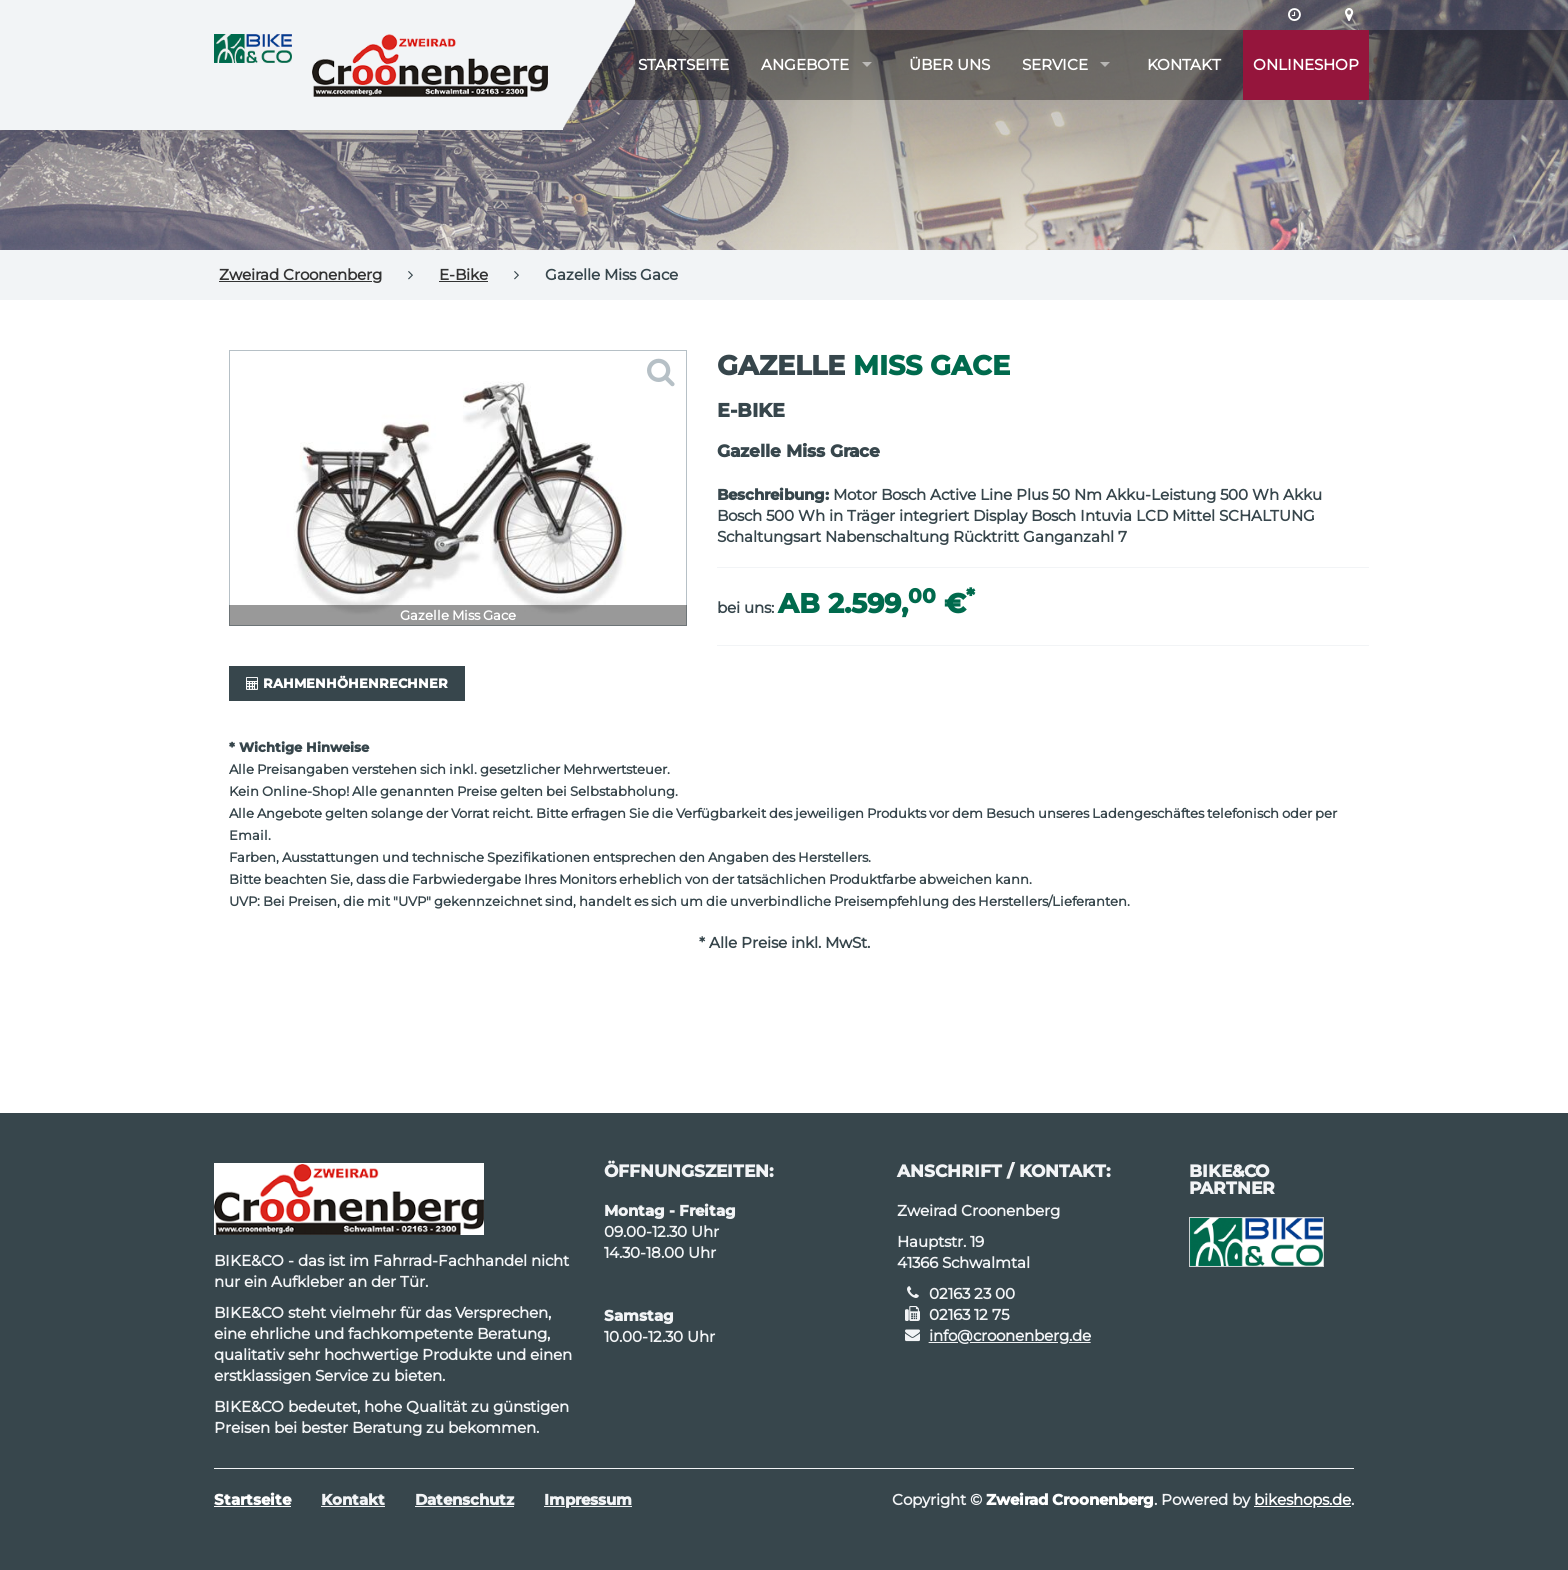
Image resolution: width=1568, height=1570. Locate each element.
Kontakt (1184, 64)
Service (1055, 64)
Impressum (588, 1499)
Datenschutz (464, 1499)
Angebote (805, 64)
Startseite (683, 64)
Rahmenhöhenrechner (347, 683)
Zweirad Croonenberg (300, 274)
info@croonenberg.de (1010, 1335)
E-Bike (463, 274)
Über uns (949, 64)
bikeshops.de (1302, 1499)
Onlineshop (1306, 64)
